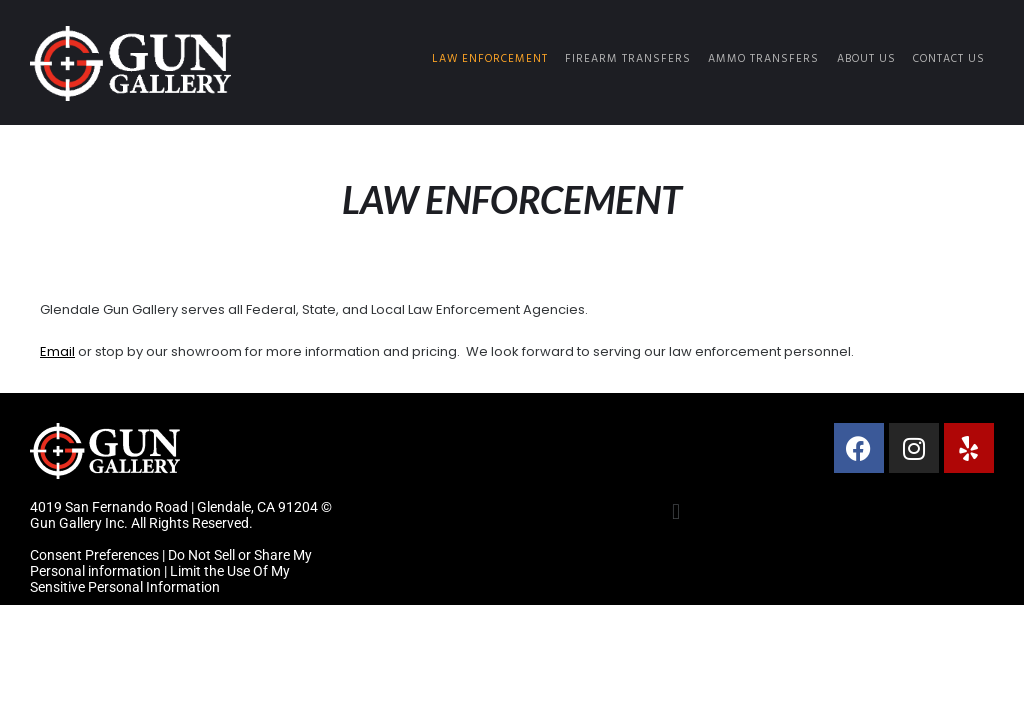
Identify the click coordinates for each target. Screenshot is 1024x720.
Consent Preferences (94, 555)
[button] (675, 512)
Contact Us (949, 59)
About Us (866, 59)
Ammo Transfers (763, 59)
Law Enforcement (490, 59)
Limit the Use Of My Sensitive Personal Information (160, 579)
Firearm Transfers (628, 59)
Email (57, 351)
